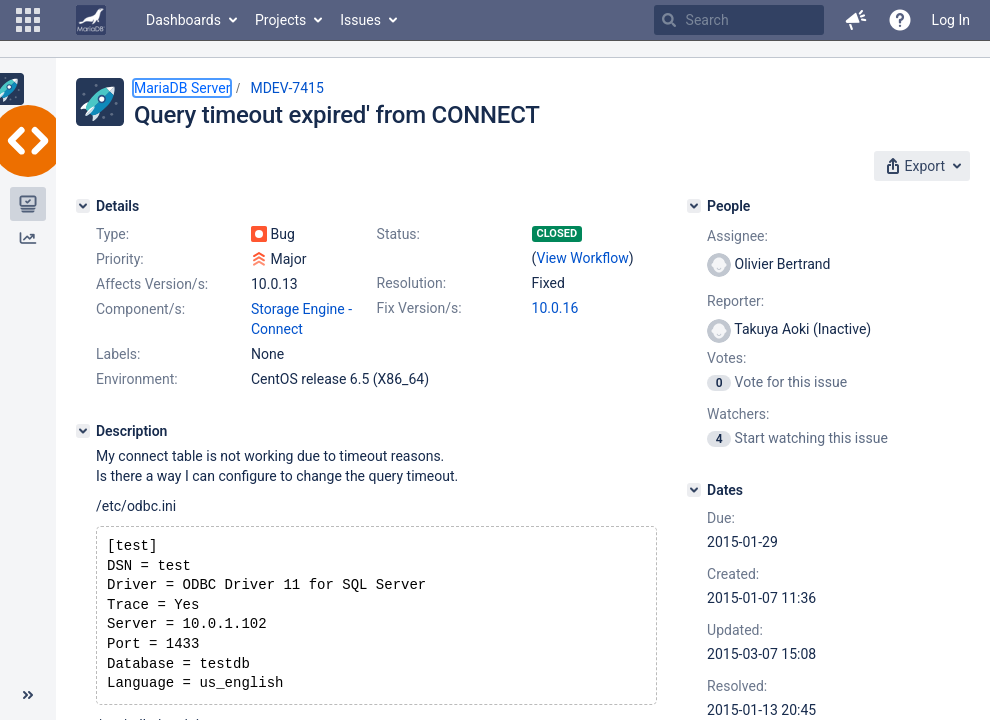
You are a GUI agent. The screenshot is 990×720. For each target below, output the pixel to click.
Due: (721, 518)
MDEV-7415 (286, 88)
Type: (112, 234)
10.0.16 (555, 308)
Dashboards (183, 20)
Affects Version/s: (152, 284)
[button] (28, 20)
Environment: (137, 379)
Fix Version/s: (419, 308)
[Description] (83, 431)
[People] (694, 206)
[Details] (83, 206)
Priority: (120, 259)
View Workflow (583, 258)
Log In (951, 20)
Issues (360, 20)
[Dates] (694, 490)
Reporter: (735, 301)
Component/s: (140, 309)
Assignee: (737, 236)
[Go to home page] (91, 20)
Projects (280, 20)
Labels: (118, 354)
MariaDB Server (182, 88)
